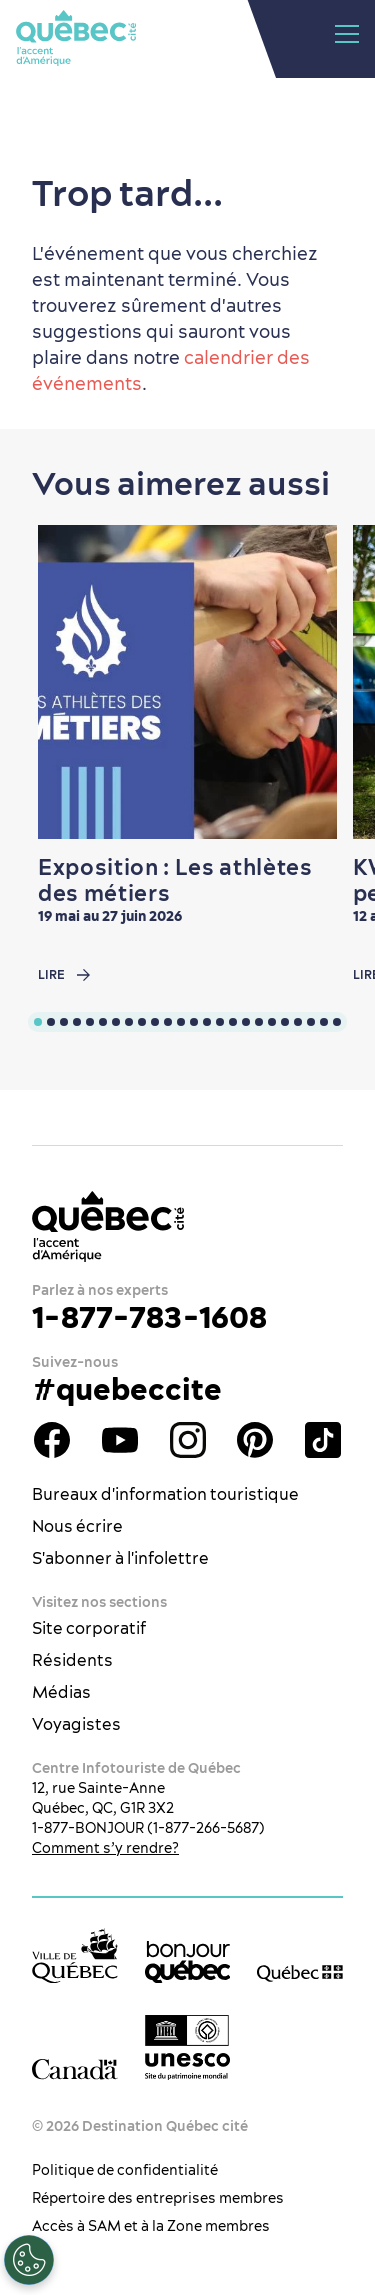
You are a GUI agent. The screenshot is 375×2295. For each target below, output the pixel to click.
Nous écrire (77, 1526)
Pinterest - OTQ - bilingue (255, 1440)
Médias (61, 1692)
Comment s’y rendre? (105, 1848)
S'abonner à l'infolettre (120, 1558)
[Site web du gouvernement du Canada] (75, 2068)
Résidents (72, 1660)
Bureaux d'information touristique (165, 1494)
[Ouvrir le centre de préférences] (29, 2260)
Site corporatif (89, 1628)
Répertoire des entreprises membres (158, 2198)
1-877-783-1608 (149, 1317)
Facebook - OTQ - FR (52, 1440)
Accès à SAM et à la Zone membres (151, 2226)
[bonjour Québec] (188, 1962)
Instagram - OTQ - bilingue (188, 1440)
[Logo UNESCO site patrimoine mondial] (188, 2047)
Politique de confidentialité (125, 2170)
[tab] (38, 1022)
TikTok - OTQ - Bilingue (323, 1440)
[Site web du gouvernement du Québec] (300, 1973)
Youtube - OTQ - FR (120, 1440)
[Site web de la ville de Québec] (75, 1955)
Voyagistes (76, 1724)
